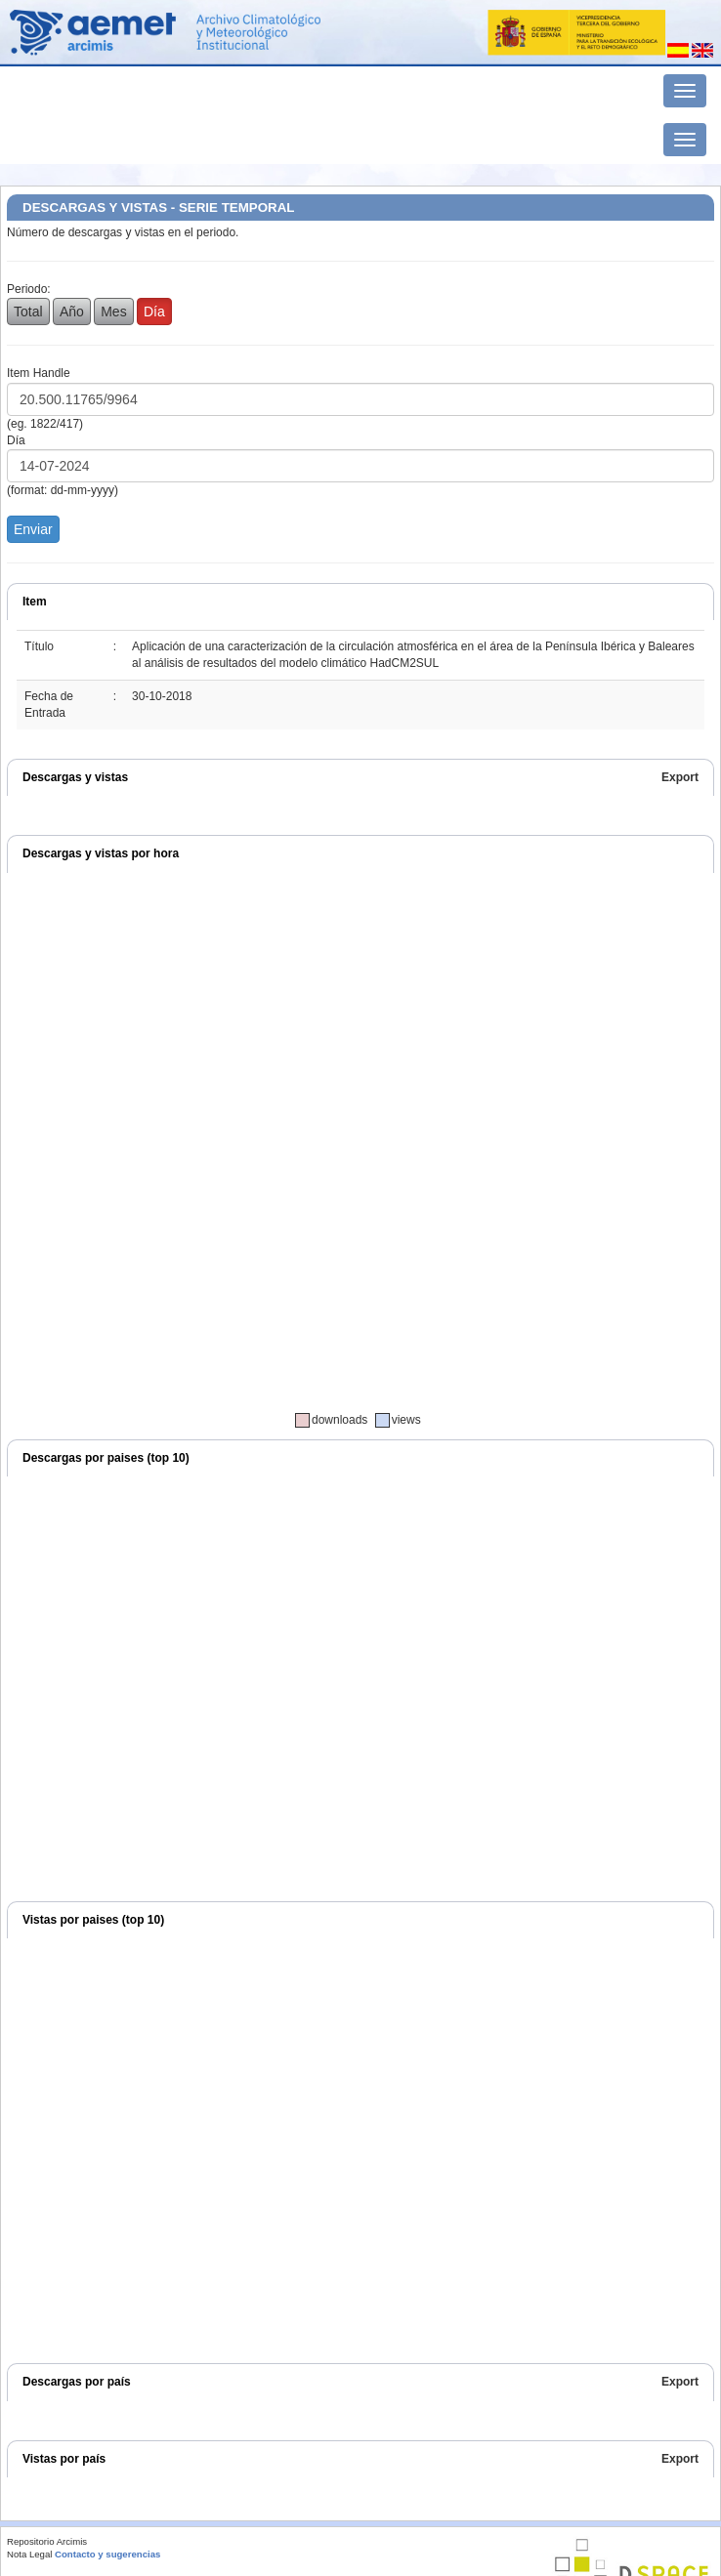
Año (72, 311)
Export (680, 777)
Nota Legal (29, 2554)
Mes (113, 311)
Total (28, 311)
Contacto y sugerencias (107, 2554)
